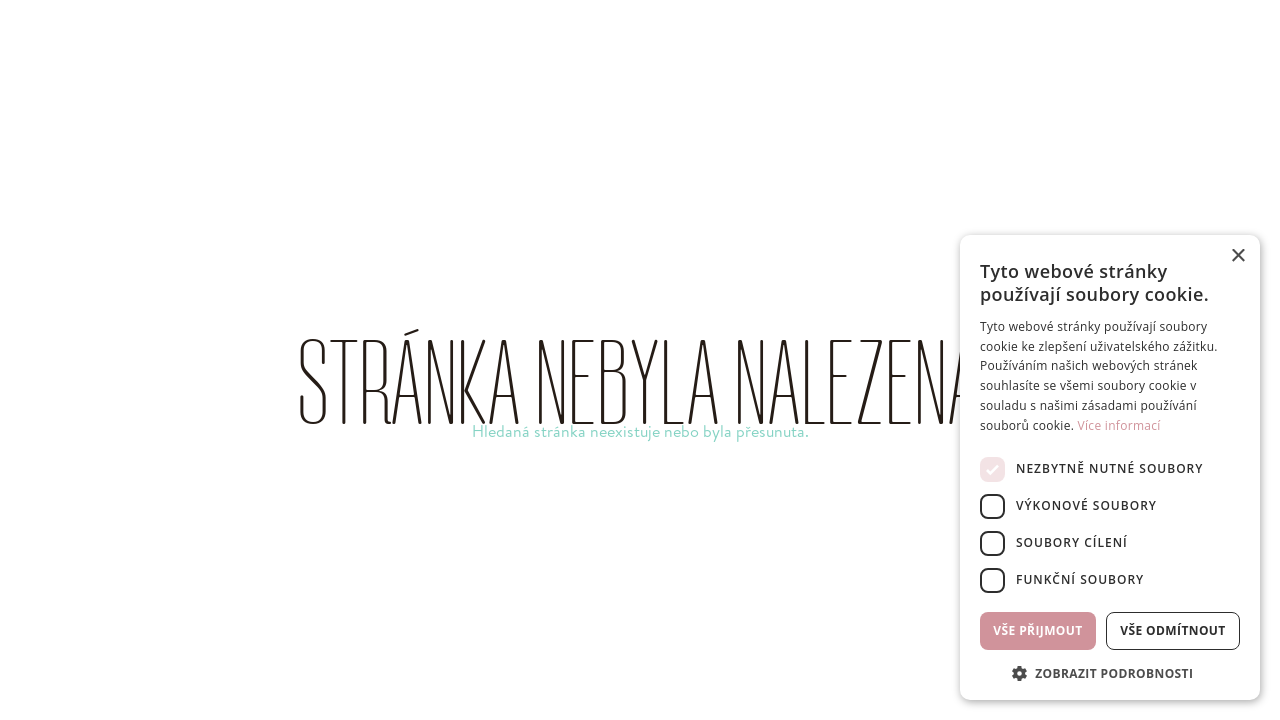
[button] (1110, 671)
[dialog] (1110, 467)
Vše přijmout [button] (1037, 630)
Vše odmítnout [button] (1172, 630)
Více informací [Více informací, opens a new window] (1119, 425)
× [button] (1237, 256)
